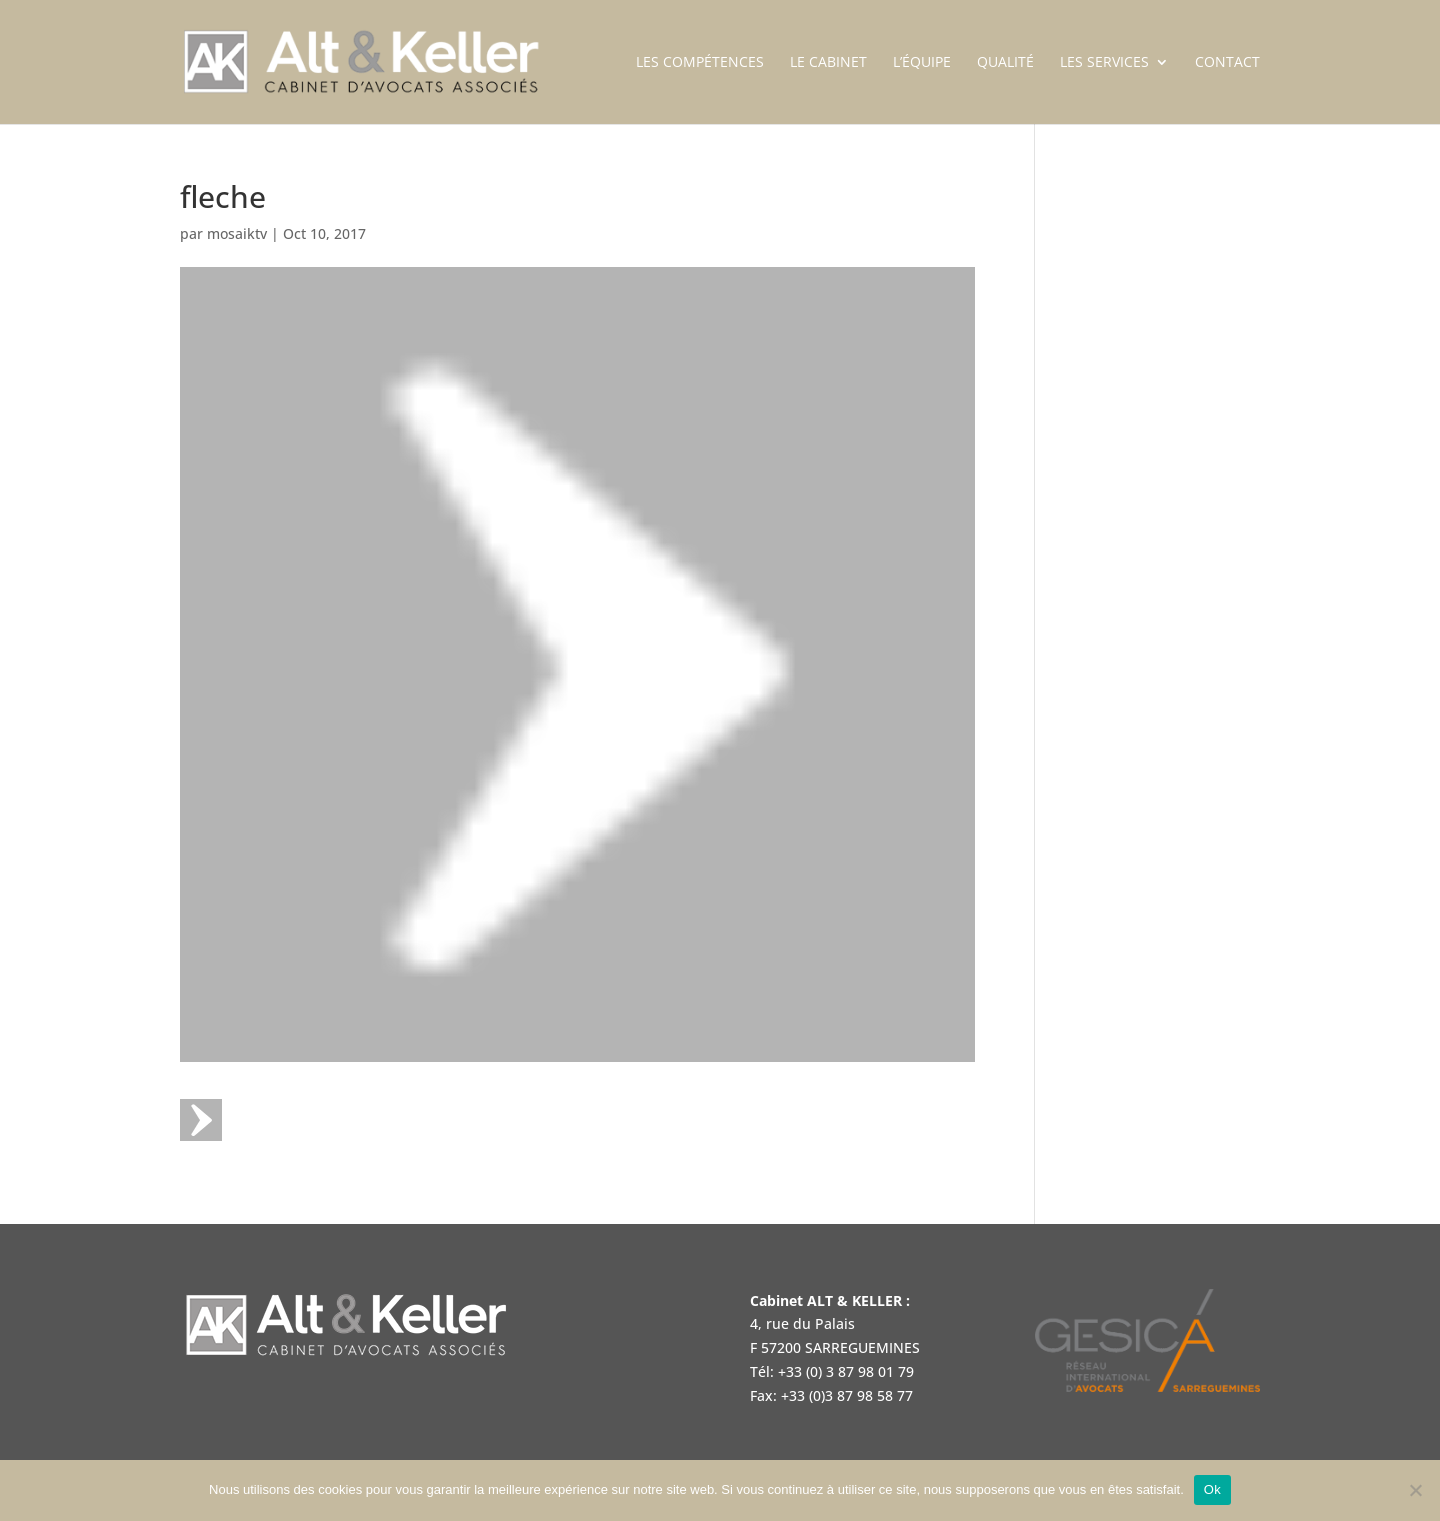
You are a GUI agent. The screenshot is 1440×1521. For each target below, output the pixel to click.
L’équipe (922, 63)
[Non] (1415, 1490)
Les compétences (700, 63)
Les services (1104, 63)
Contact (1227, 63)
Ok (1212, 1489)
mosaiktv (237, 233)
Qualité (1005, 63)
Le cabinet (828, 63)
